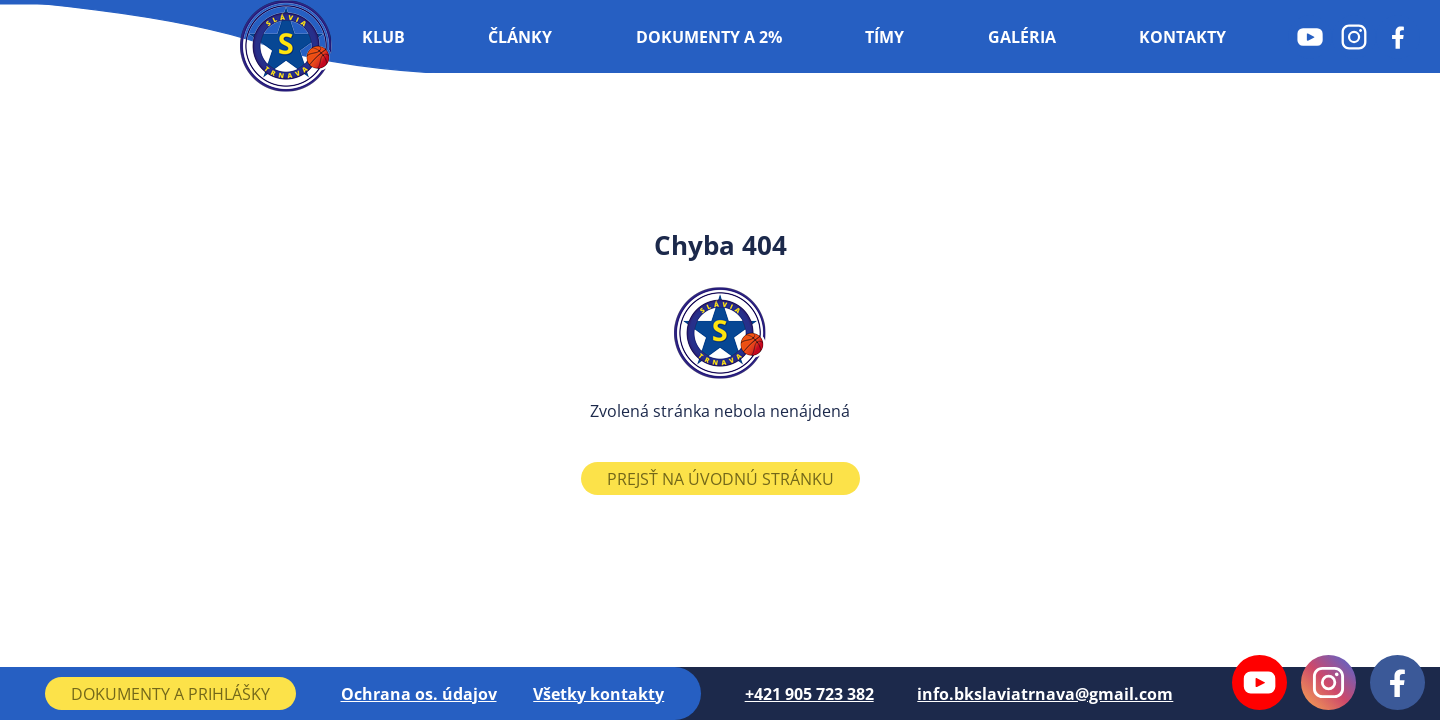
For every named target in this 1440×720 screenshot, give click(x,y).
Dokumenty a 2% (709, 37)
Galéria (1022, 37)
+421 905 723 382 (809, 694)
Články (520, 37)
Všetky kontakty (598, 694)
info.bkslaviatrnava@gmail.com (1045, 694)
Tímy (884, 37)
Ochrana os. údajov (419, 694)
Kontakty (1182, 37)
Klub (383, 37)
